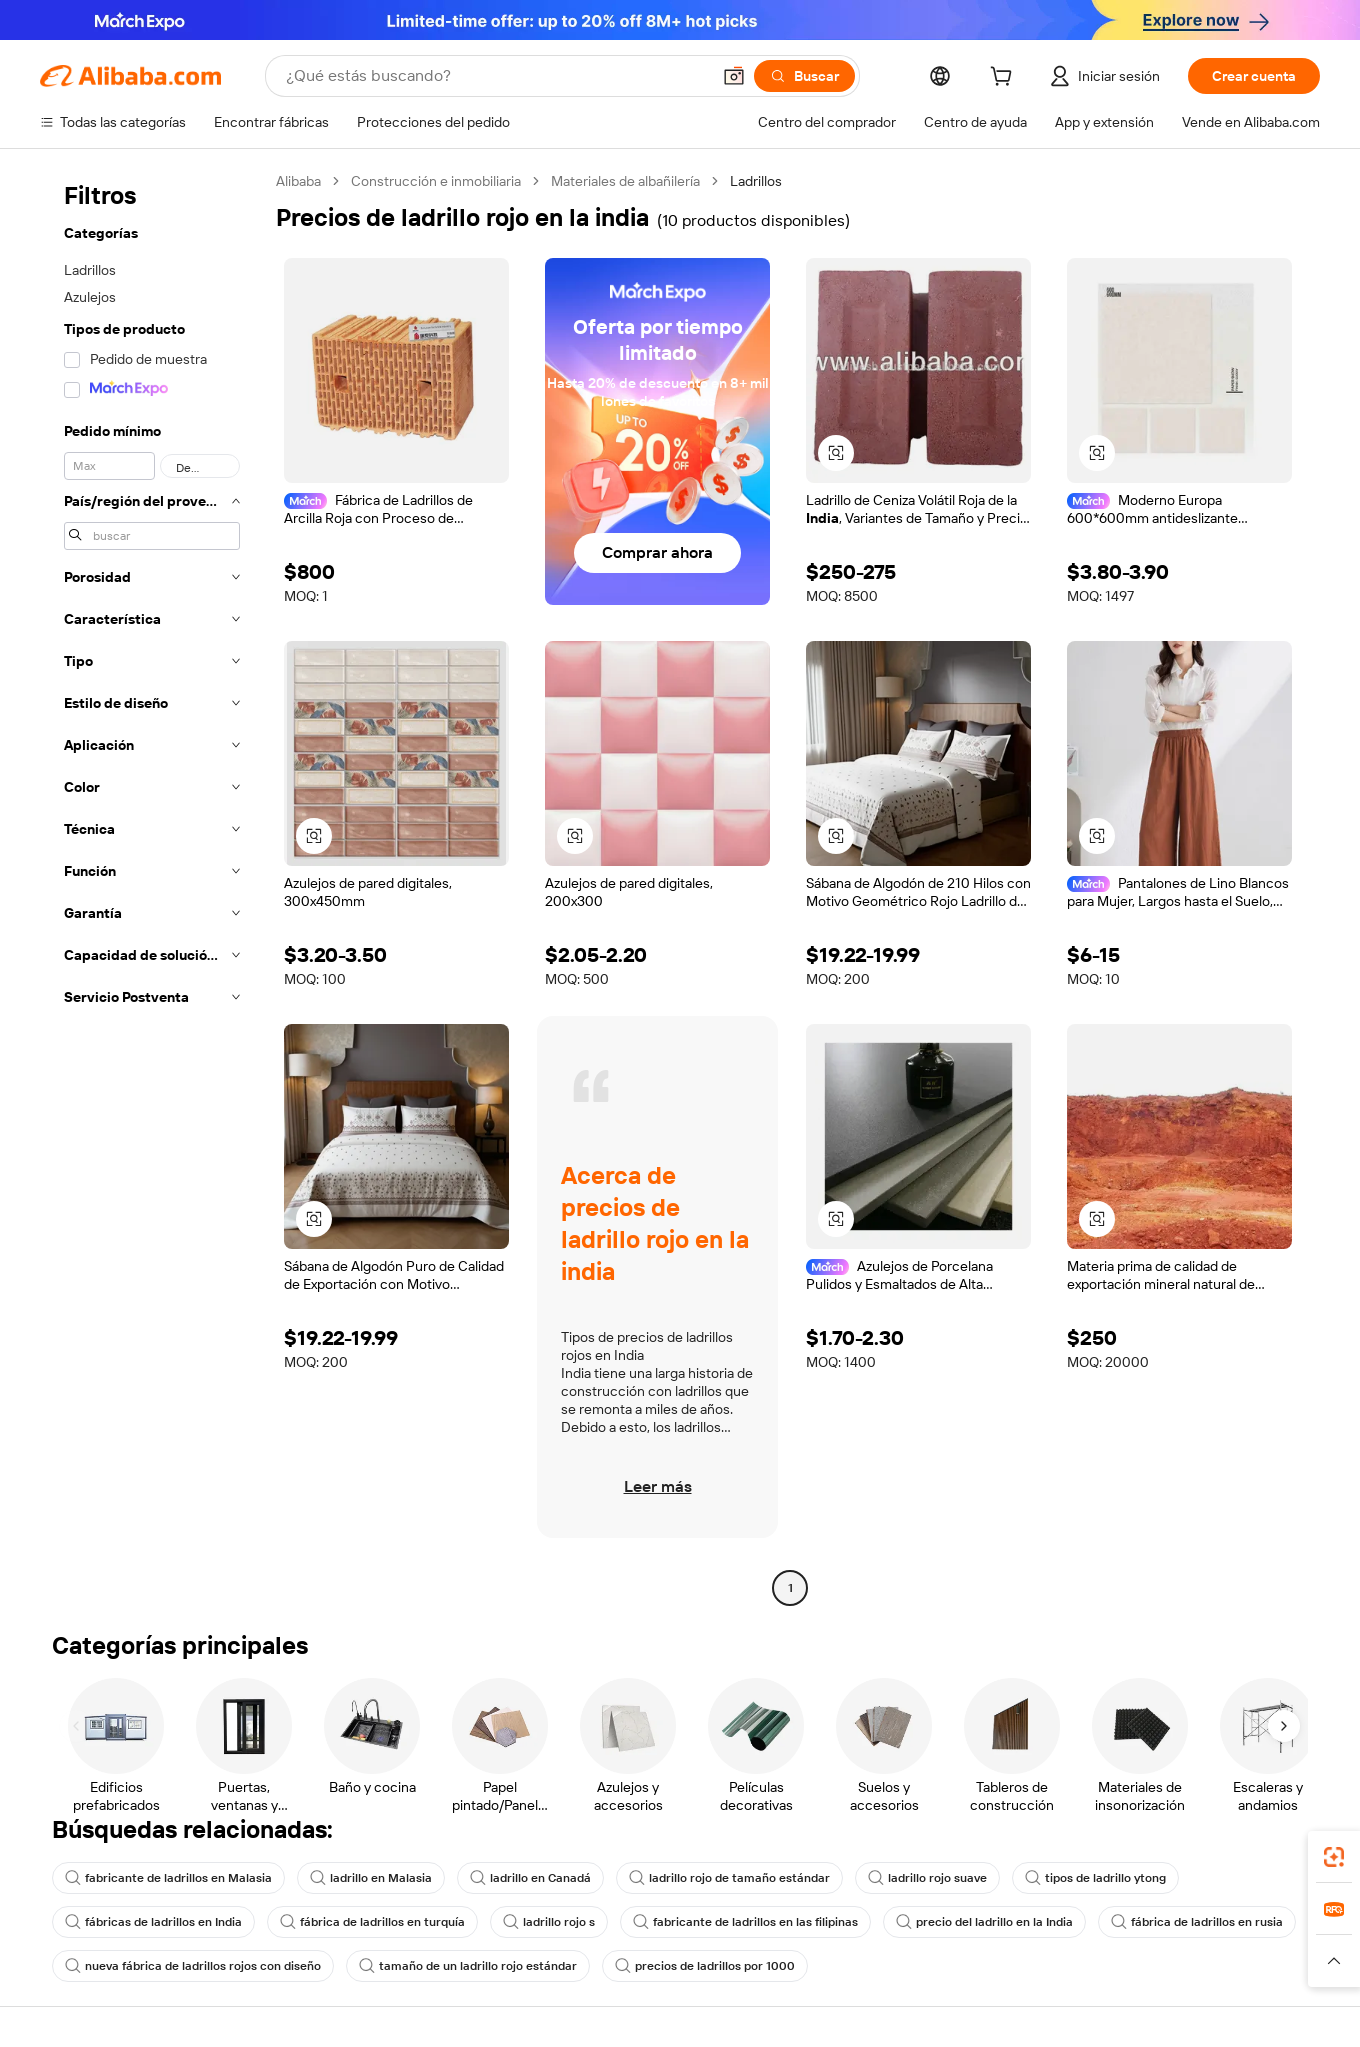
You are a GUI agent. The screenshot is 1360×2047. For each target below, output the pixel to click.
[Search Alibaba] (496, 76)
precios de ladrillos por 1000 (705, 1966)
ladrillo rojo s (549, 1922)
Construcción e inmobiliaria (436, 181)
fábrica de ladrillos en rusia (1197, 1922)
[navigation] (152, 887)
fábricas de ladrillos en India (153, 1922)
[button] (734, 76)
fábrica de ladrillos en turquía (372, 1922)
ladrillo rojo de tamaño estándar (729, 1878)
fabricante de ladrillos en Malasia (168, 1878)
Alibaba (298, 181)
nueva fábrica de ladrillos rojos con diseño (193, 1966)
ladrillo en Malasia (371, 1878)
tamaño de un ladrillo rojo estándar (468, 1966)
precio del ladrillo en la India (984, 1922)
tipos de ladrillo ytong (1095, 1878)
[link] (1334, 1857)
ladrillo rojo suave (927, 1878)
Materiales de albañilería (625, 181)
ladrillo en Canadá (530, 1878)
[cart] (1005, 79)
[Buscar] (804, 76)
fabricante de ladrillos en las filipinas (745, 1922)
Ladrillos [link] (756, 181)
